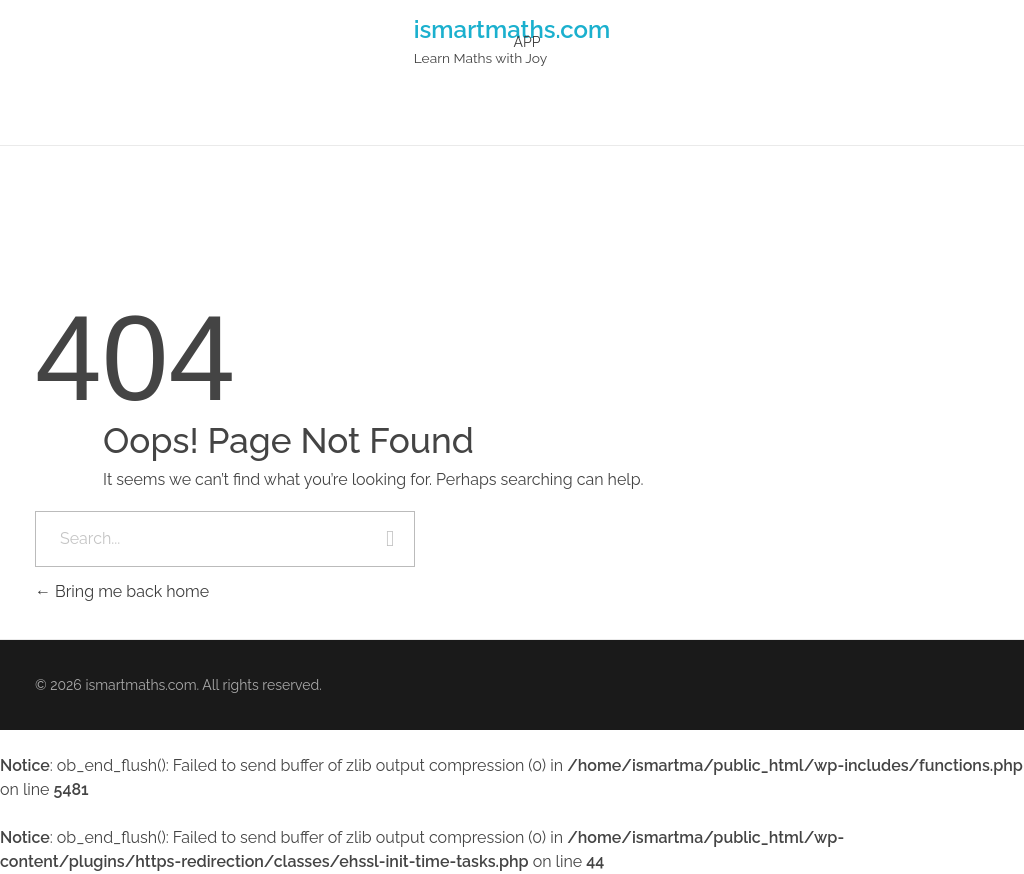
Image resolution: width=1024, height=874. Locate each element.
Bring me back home (122, 591)
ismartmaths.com (512, 28)
